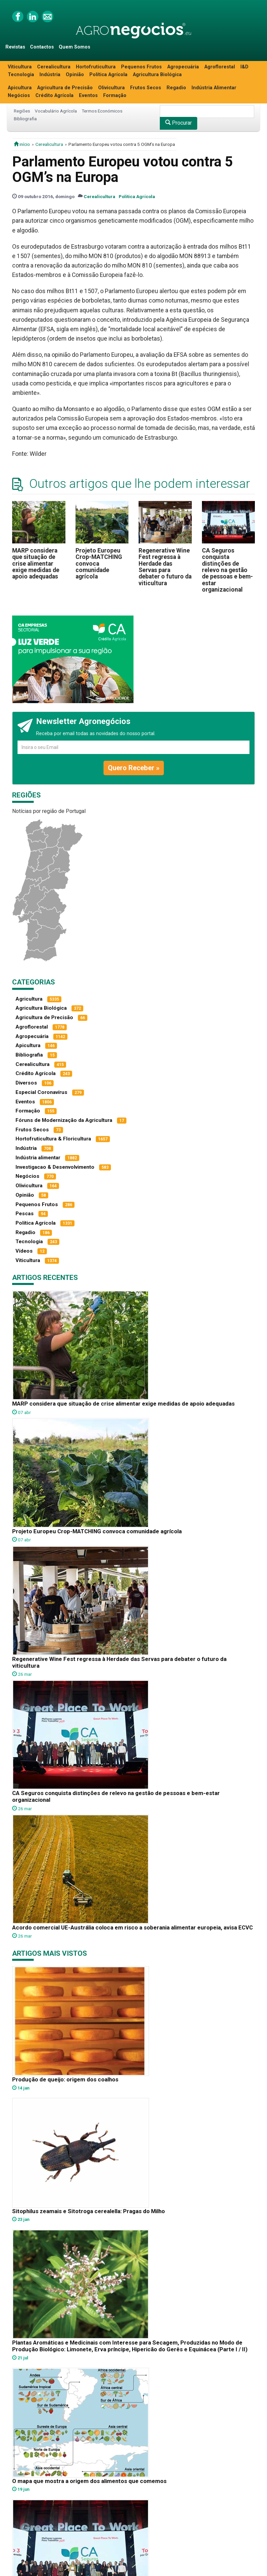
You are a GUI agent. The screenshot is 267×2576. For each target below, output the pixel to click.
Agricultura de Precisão (65, 88)
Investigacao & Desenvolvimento (55, 1167)
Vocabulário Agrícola (56, 111)
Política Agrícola (108, 74)
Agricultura (29, 999)
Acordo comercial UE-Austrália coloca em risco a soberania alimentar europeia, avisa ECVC (132, 1927)
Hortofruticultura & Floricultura (53, 1139)
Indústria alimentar (38, 1158)
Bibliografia (25, 118)
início (22, 144)
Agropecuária (183, 67)
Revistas (15, 47)
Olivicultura (111, 88)
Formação (114, 95)
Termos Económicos (102, 111)
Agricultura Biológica (157, 74)
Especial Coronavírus (41, 1092)
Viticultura (20, 67)
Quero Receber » (133, 768)
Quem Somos (74, 47)
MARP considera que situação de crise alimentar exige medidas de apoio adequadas (35, 563)
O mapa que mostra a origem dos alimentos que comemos (89, 2481)
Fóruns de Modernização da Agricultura (64, 1120)
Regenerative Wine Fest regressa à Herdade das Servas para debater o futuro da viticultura (165, 567)
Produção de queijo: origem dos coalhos (65, 2079)
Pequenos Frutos (141, 67)
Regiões (22, 111)
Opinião (75, 74)
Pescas (25, 1214)
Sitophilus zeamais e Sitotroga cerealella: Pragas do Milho (88, 2211)
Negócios (19, 95)
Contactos (42, 47)
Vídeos (24, 1251)
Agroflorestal (219, 67)
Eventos (88, 95)
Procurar (178, 123)
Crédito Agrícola (54, 95)
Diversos (26, 1083)
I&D (244, 67)
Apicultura (20, 88)
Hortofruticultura (96, 67)
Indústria (49, 74)
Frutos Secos (145, 88)
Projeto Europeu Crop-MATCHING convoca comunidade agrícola (99, 563)
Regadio (176, 88)
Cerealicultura (53, 67)
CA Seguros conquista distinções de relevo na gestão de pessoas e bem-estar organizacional (227, 570)
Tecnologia (21, 74)
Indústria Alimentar (213, 88)
